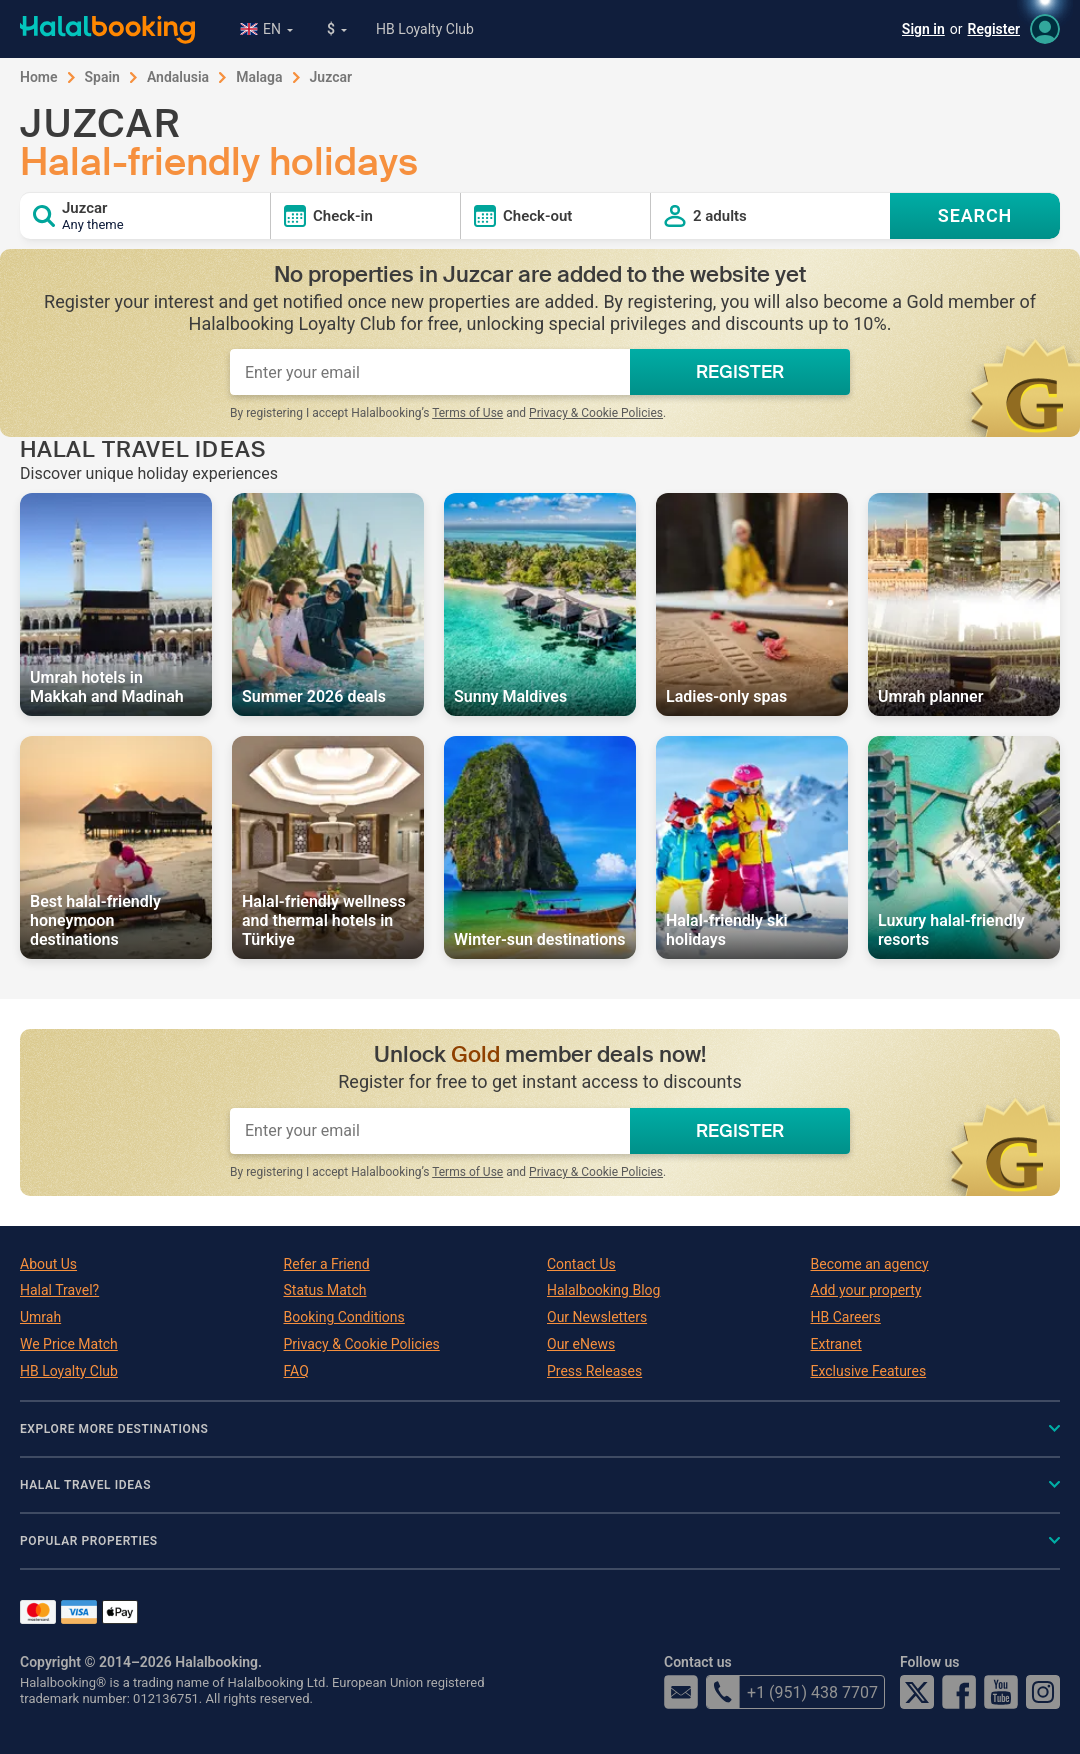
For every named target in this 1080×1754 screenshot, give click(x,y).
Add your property (866, 1290)
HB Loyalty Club (425, 29)
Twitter (917, 1692)
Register (994, 29)
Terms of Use (467, 413)
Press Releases (594, 1371)
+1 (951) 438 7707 (792, 1692)
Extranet (836, 1344)
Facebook (959, 1692)
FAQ (296, 1371)
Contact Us (581, 1264)
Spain (102, 77)
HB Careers (846, 1317)
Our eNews (581, 1344)
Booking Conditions (344, 1317)
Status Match (325, 1290)
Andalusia (178, 77)
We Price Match (69, 1344)
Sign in (923, 29)
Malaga (259, 77)
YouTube (1001, 1692)
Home (39, 77)
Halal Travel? (59, 1290)
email (681, 1692)
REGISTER (740, 372)
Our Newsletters (597, 1317)
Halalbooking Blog (603, 1290)
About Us (48, 1264)
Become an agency (870, 1264)
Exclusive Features (869, 1371)
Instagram (1043, 1692)
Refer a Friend (327, 1264)
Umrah (40, 1317)
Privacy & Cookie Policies (596, 413)
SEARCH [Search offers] (975, 215)
